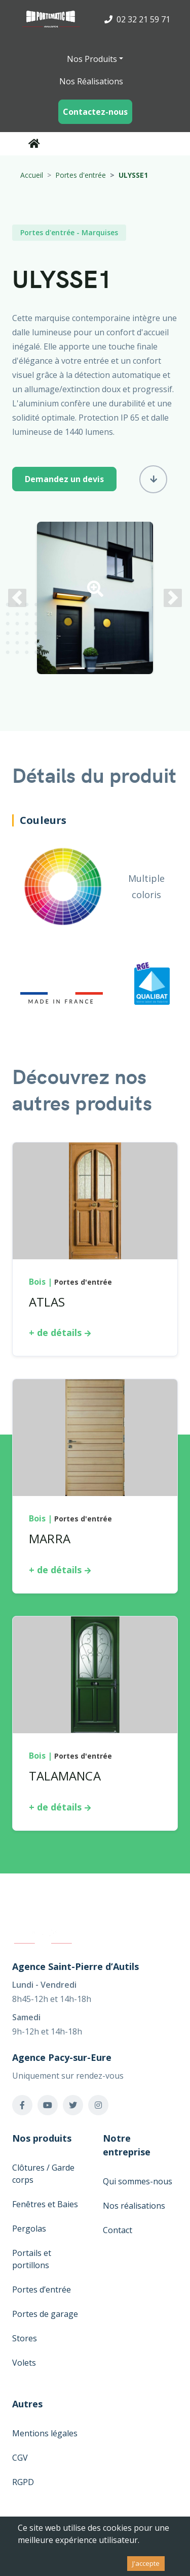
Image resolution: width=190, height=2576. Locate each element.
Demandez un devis (64, 479)
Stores (24, 2338)
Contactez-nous (95, 111)
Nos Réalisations (91, 81)
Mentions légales (45, 2433)
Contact (117, 2230)
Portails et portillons (31, 2259)
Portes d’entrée (41, 2289)
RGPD (23, 2482)
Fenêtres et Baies (45, 2204)
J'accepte (146, 2563)
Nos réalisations (134, 2205)
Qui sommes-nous (137, 2181)
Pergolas (29, 2228)
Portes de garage (45, 2313)
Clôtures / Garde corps (43, 2173)
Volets (24, 2362)
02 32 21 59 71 (137, 19)
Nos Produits (92, 59)
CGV (20, 2457)
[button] (95, 591)
